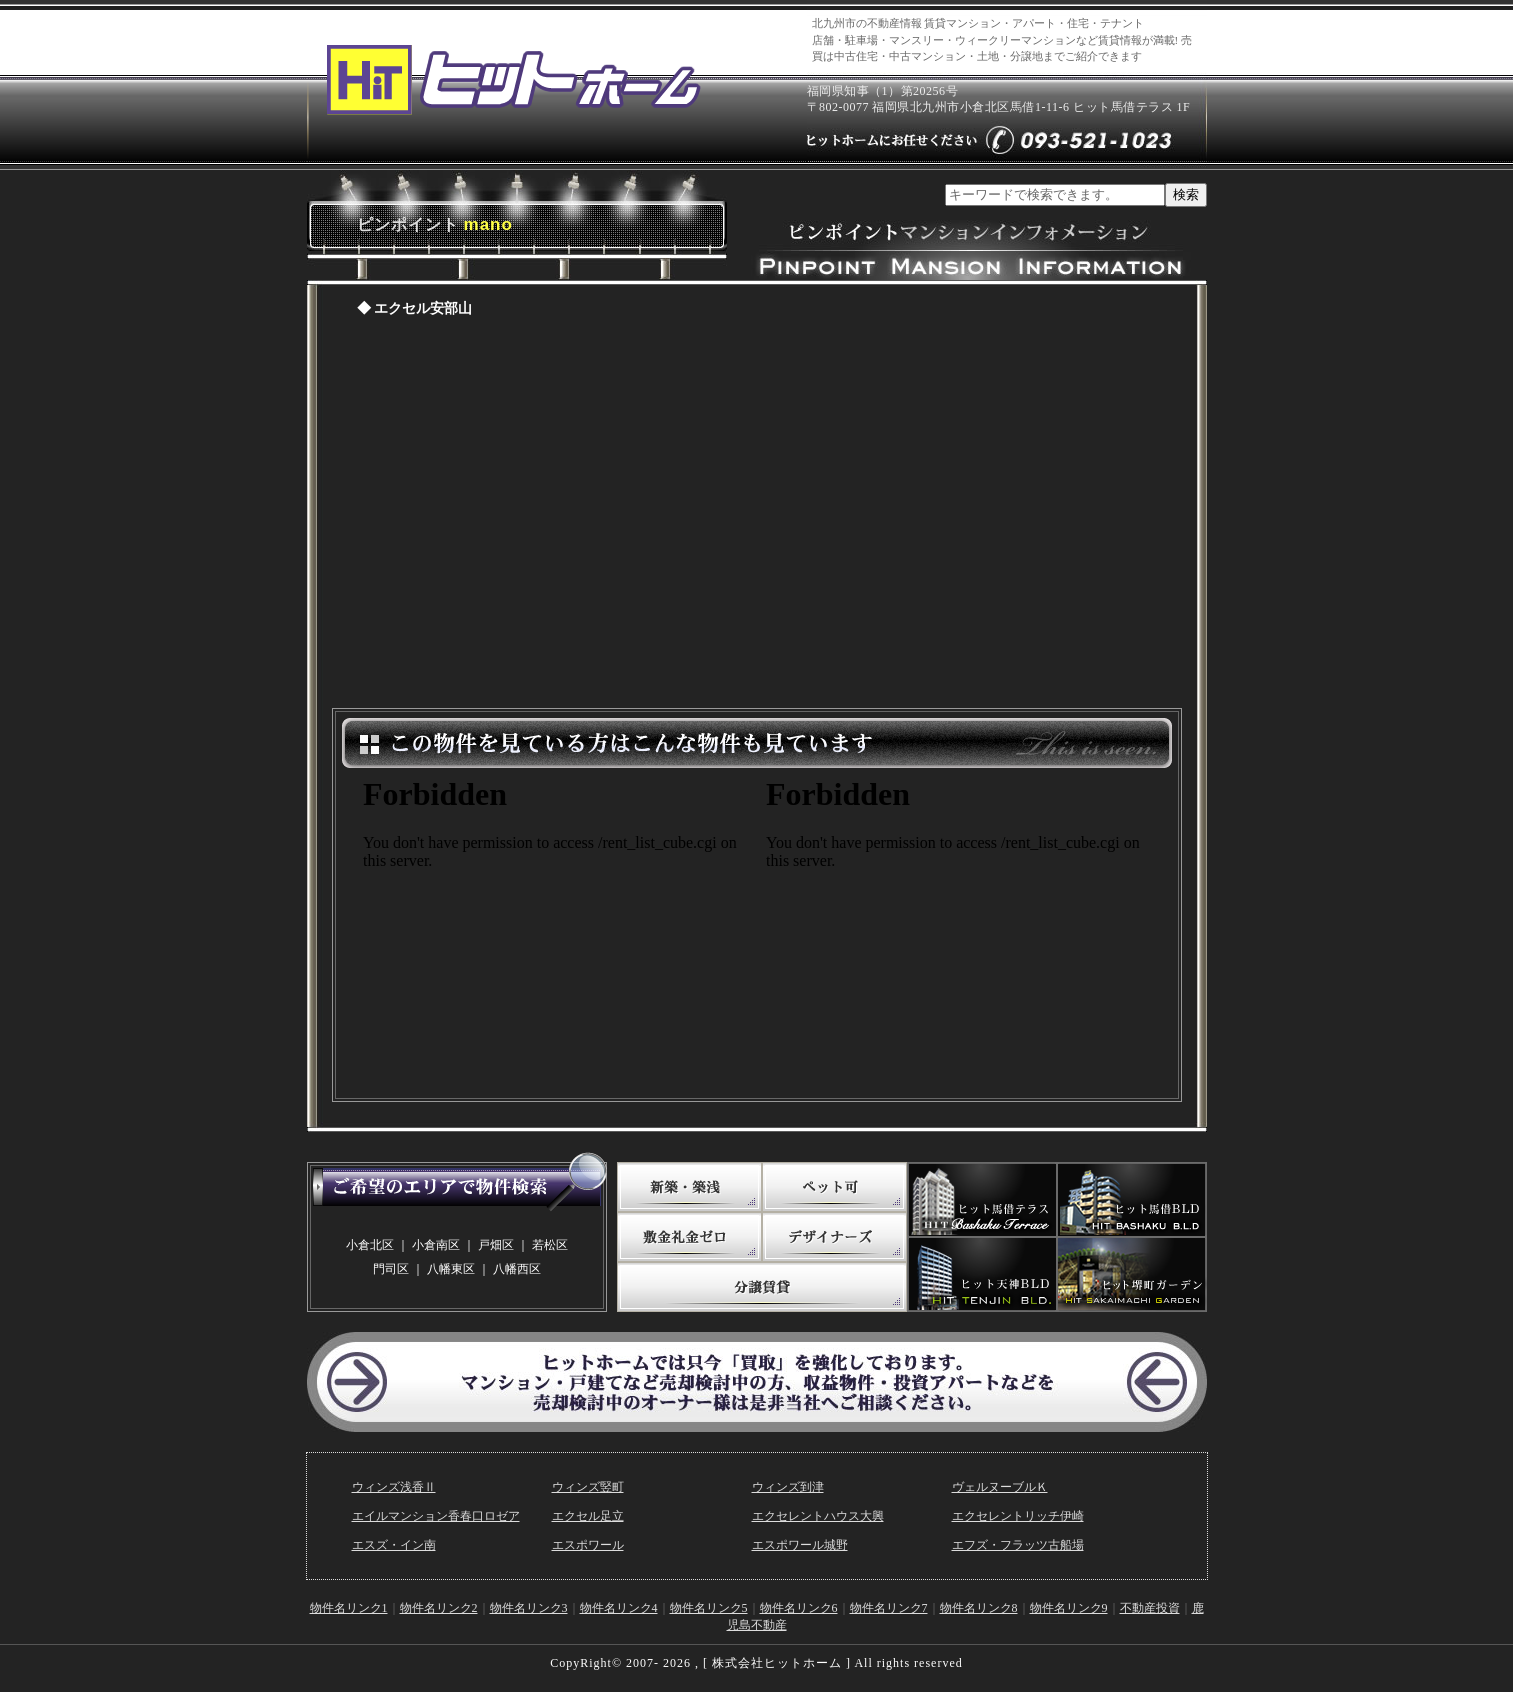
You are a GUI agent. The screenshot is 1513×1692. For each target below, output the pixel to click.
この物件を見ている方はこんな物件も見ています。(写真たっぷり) (555, 928)
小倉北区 (370, 1245)
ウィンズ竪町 (588, 1487)
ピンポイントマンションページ (757, 518)
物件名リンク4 (619, 1608)
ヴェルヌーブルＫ (1000, 1487)
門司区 (391, 1269)
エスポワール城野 (800, 1545)
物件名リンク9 (1069, 1608)
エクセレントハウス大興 (818, 1516)
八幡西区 (517, 1269)
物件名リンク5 (709, 1608)
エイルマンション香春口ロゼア (436, 1516)
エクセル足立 (588, 1516)
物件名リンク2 (439, 1608)
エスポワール (588, 1545)
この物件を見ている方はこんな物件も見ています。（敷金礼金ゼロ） (958, 928)
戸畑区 (496, 1245)
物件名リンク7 (889, 1608)
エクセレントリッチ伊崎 (1018, 1516)
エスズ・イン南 (394, 1545)
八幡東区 (451, 1269)
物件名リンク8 (979, 1608)
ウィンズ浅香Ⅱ (394, 1487)
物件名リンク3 (529, 1608)
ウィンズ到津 (788, 1487)
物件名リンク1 (349, 1608)
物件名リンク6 (799, 1608)
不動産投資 (1150, 1608)
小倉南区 (436, 1245)
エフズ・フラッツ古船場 (1018, 1545)
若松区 (550, 1245)
